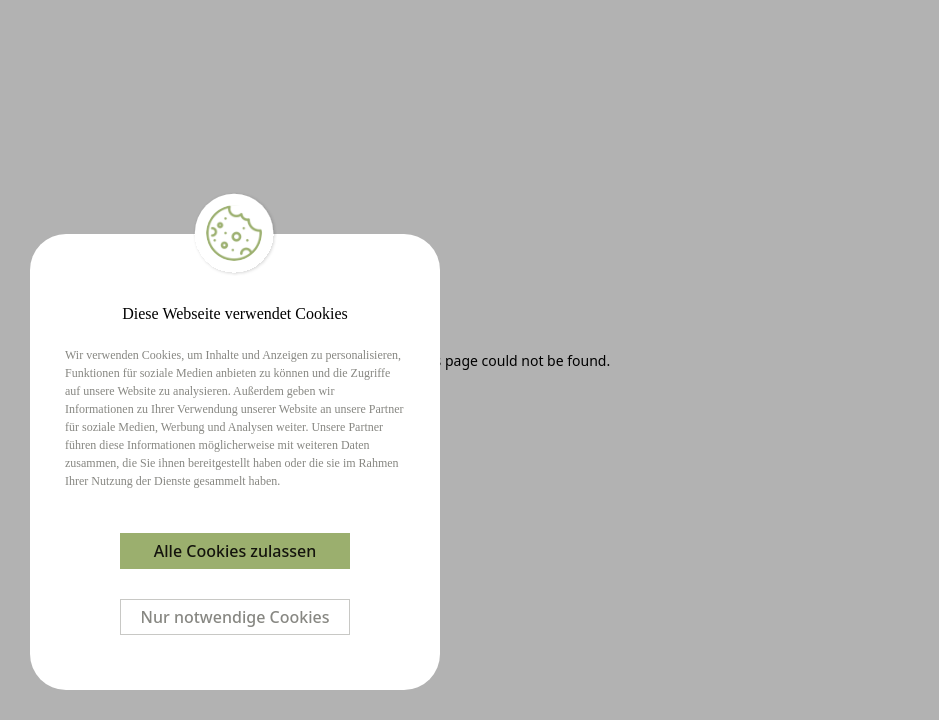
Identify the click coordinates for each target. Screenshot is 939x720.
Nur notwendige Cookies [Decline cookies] (235, 617)
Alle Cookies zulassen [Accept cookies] (235, 551)
